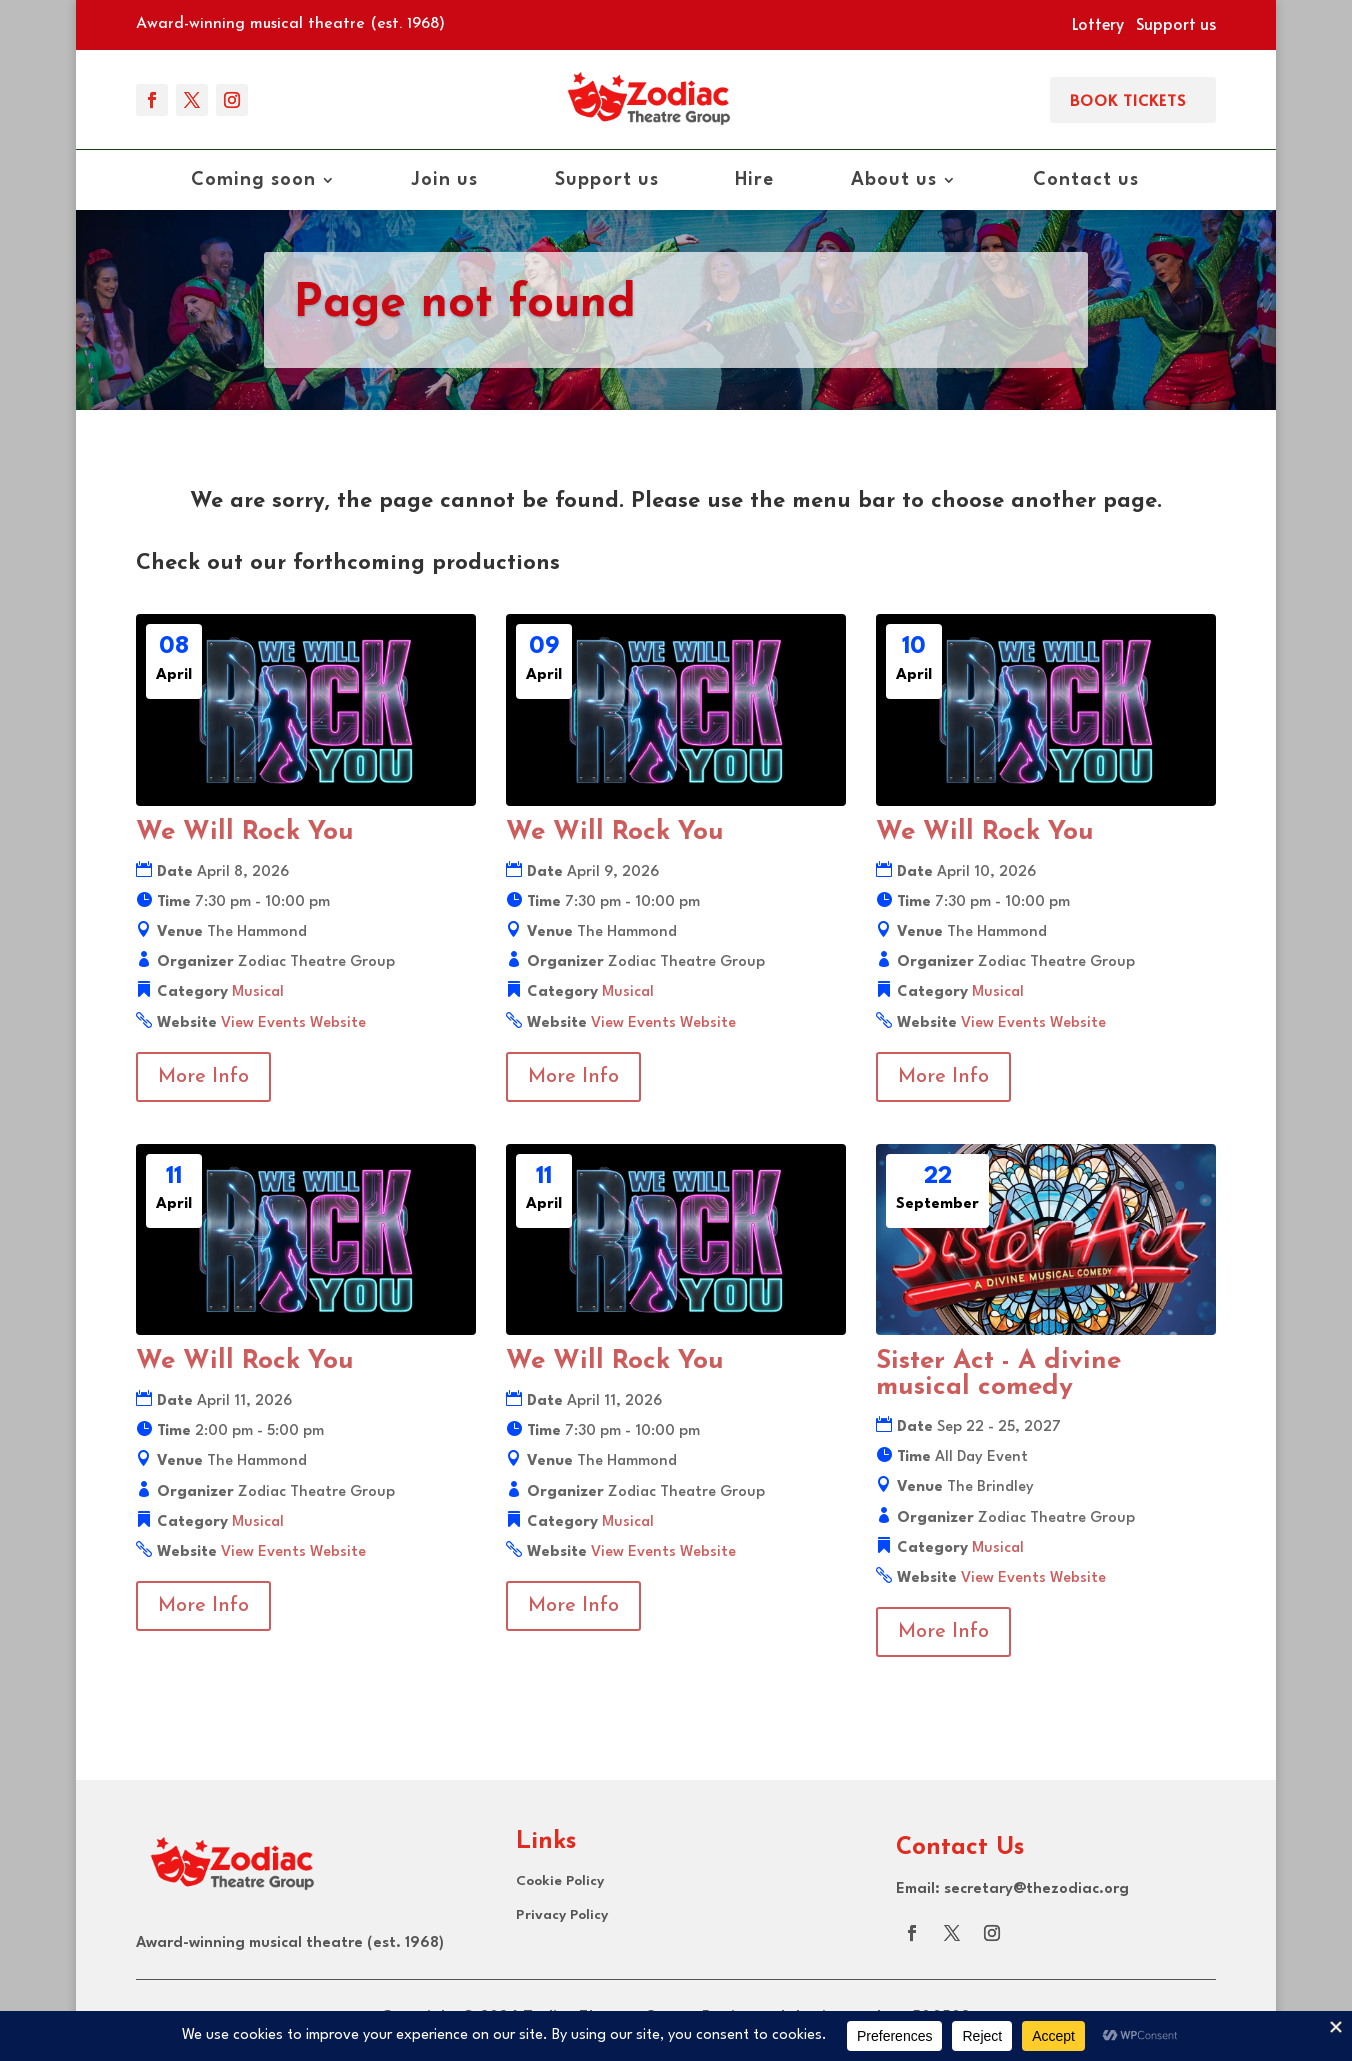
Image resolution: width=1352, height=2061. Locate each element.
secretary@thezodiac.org (1036, 1889)
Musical (258, 992)
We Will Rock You (245, 832)
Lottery (1098, 23)
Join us (445, 181)
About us (894, 181)
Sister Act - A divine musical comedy (998, 1374)
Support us (1176, 23)
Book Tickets (1128, 99)
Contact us (1086, 181)
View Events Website (293, 1023)
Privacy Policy (562, 1915)
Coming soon (253, 181)
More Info (203, 1077)
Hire (754, 181)
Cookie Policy (560, 1881)
